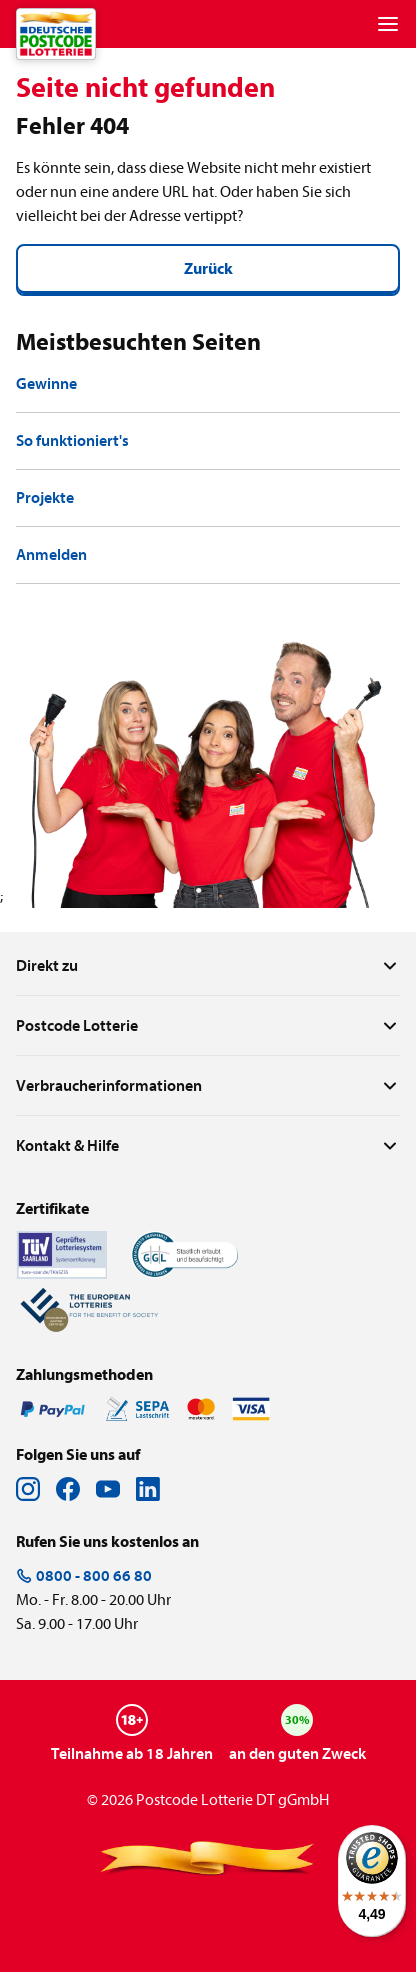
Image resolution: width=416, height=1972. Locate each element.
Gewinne (46, 384)
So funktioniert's (72, 441)
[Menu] (388, 24)
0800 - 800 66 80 (84, 1576)
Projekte (45, 498)
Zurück (208, 269)
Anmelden (51, 555)
